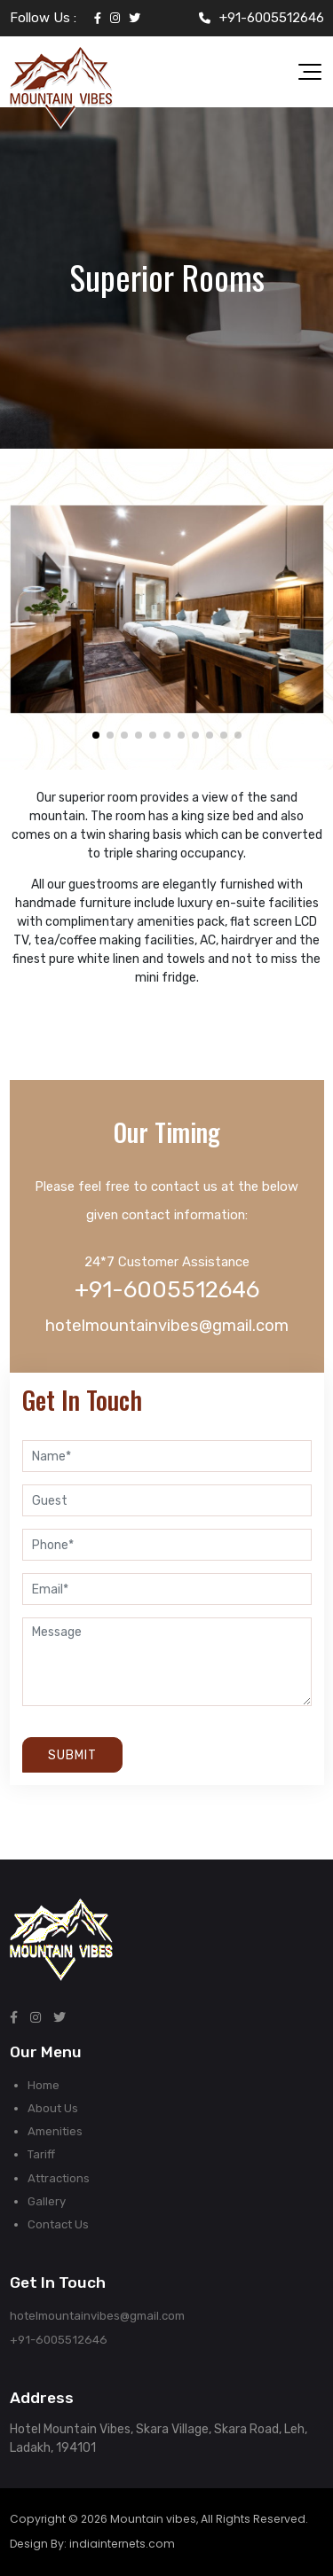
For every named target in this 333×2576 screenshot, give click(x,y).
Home (43, 2085)
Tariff (41, 2154)
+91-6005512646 (271, 18)
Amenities (55, 2131)
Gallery (47, 2201)
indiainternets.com (122, 2543)
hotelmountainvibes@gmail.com (167, 1325)
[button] (95, 735)
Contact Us (58, 2224)
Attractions (59, 2178)
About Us (53, 2108)
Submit (72, 1755)
